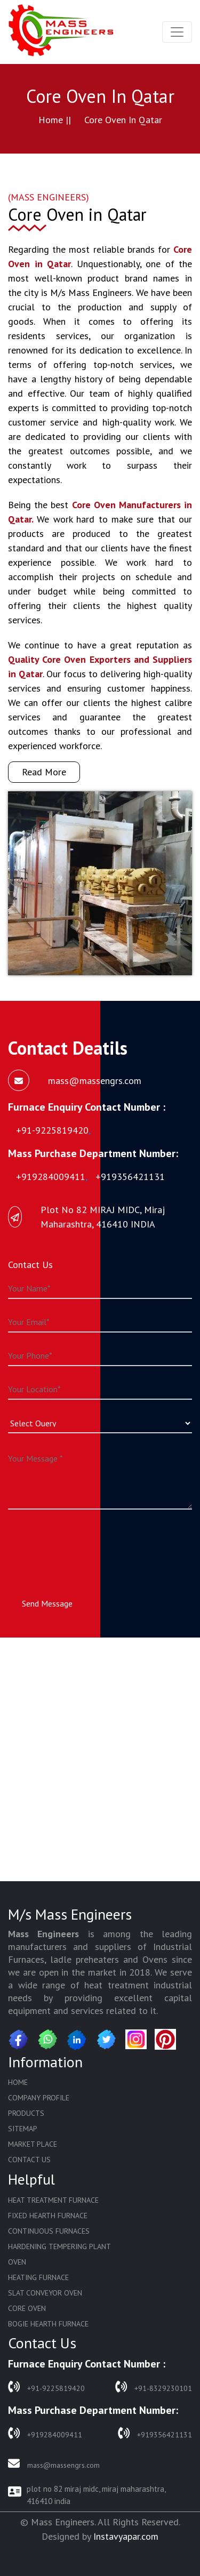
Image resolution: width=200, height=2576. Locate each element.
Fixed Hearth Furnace (47, 2215)
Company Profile (38, 2097)
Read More (44, 772)
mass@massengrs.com (54, 2464)
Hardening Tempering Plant (59, 2246)
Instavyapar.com (125, 2536)
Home (18, 2082)
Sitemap (22, 2128)
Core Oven (27, 2308)
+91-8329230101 (153, 2387)
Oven (17, 2262)
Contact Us (29, 2159)
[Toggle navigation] (177, 32)
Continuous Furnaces (49, 2231)
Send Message (47, 1603)
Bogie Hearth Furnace (48, 2324)
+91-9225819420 (46, 2387)
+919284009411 (45, 2433)
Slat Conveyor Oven (45, 2293)
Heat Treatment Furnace (53, 2200)
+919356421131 (155, 2433)
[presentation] (89, 1543)
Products (26, 2113)
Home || (54, 120)
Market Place (32, 2144)
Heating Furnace (38, 2277)
